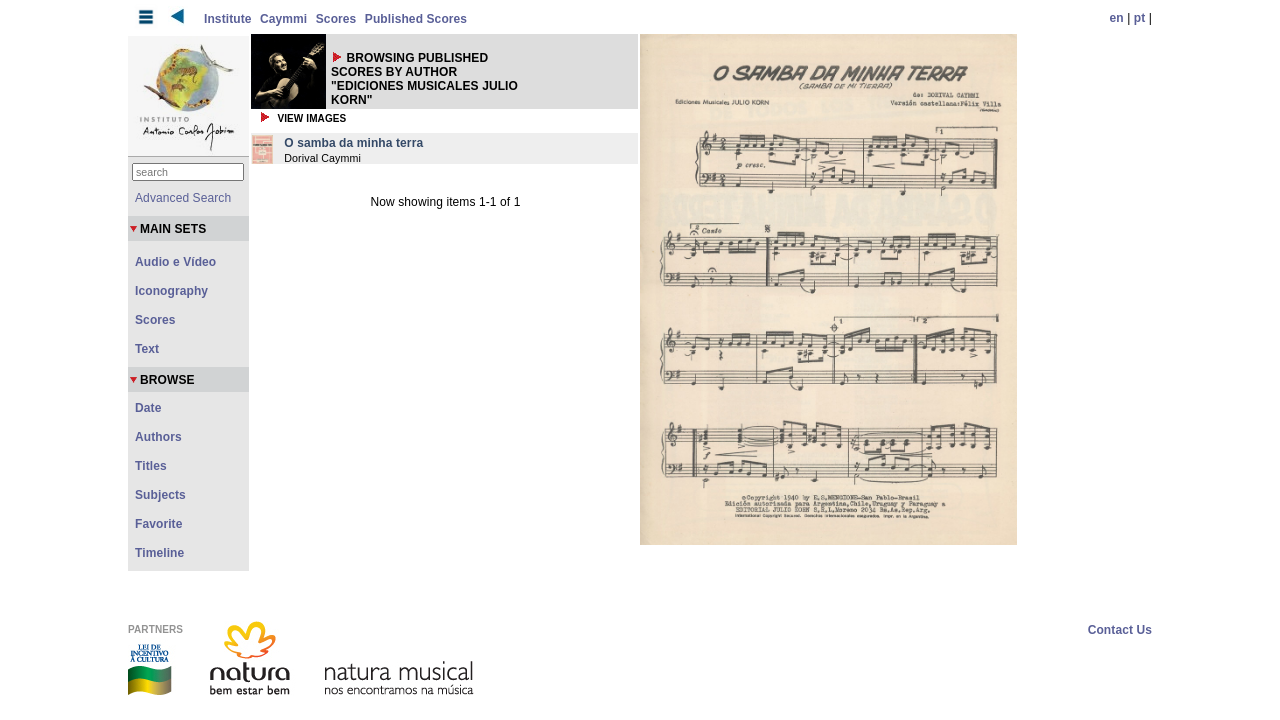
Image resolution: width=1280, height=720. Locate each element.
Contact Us (1120, 630)
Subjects (160, 495)
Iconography (171, 291)
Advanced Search (183, 198)
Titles (151, 466)
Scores (336, 19)
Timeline (159, 553)
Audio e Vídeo (175, 262)
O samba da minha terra (353, 143)
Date (148, 408)
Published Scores (416, 19)
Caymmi (283, 19)
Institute (228, 19)
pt (1140, 18)
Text (147, 349)
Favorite (158, 524)
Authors (158, 437)
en (1117, 18)
